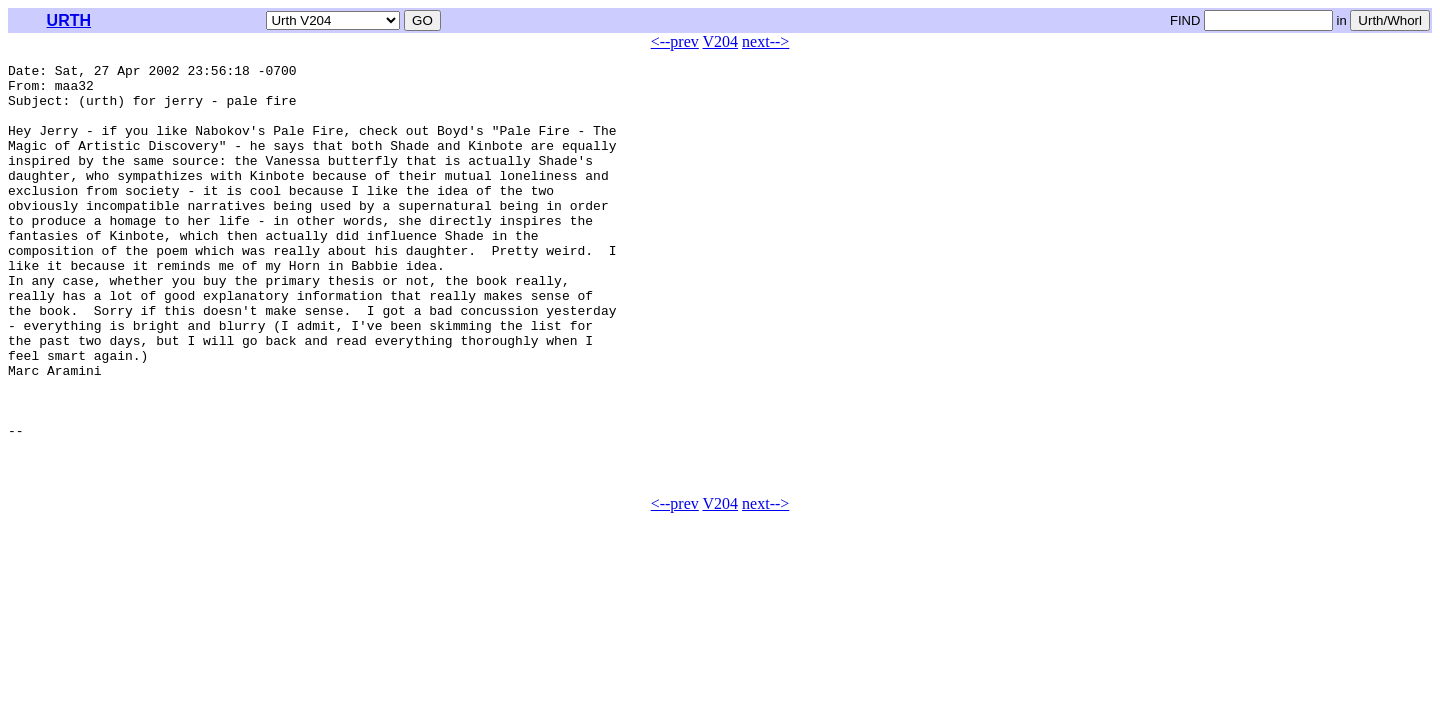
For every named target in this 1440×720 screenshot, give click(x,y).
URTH (69, 20)
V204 (721, 41)
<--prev (675, 41)
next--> (765, 41)
